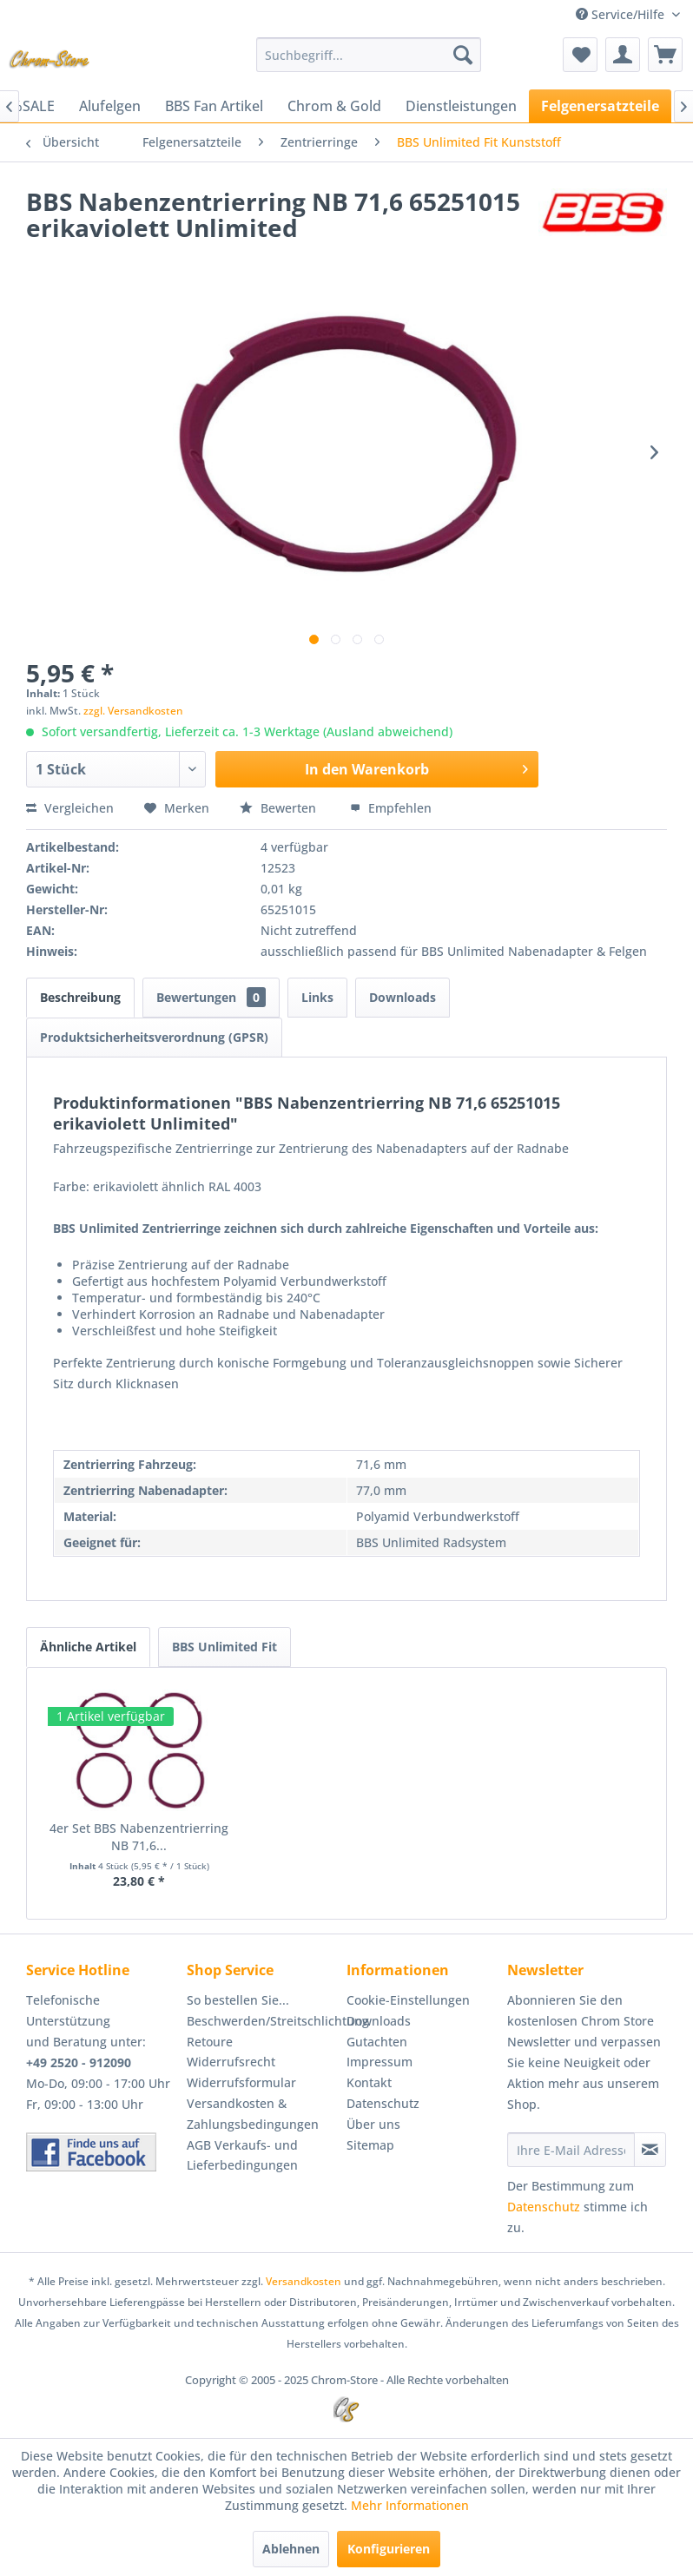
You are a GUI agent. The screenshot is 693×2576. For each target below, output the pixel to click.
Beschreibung (80, 997)
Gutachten (376, 2041)
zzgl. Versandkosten (133, 710)
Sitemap (370, 2145)
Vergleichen (70, 808)
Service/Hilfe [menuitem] (622, 14)
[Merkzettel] (580, 54)
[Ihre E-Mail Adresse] (571, 2149)
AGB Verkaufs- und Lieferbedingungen (242, 2155)
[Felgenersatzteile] (600, 105)
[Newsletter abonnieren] (650, 2149)
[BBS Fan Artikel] (214, 105)
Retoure (210, 2041)
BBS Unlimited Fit (224, 1646)
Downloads (402, 997)
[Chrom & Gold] (334, 105)
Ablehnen (291, 2548)
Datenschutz (382, 2103)
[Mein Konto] (622, 54)
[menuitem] (368, 54)
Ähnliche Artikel (88, 1646)
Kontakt (369, 2082)
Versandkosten (303, 2281)
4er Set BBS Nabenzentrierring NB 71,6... (139, 1837)
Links (317, 997)
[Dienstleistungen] (461, 105)
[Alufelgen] (110, 105)
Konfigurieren (388, 2548)
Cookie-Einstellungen (408, 2000)
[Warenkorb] (665, 54)
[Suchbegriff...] (368, 54)
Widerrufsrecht (231, 2061)
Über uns (373, 2124)
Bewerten (280, 808)
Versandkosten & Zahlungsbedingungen (253, 2113)
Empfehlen (391, 808)
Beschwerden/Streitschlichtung (263, 2021)
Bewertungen (211, 997)
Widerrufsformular (241, 2082)
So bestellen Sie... (238, 2000)
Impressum (379, 2061)
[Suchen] (463, 54)
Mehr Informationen (410, 2505)
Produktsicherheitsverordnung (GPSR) (154, 1037)
